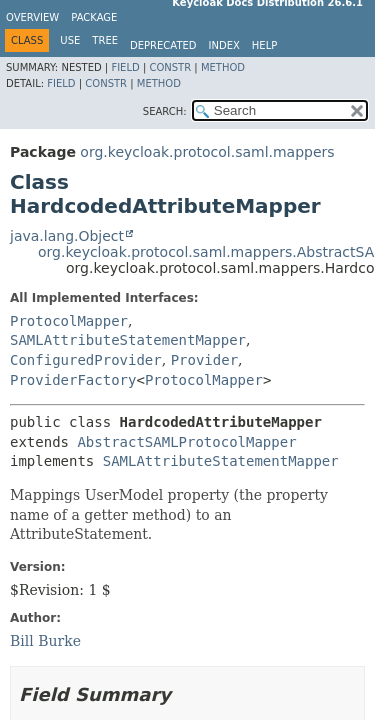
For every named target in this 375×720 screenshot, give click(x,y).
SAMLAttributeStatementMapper (128, 340)
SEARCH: (165, 111)
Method (223, 67)
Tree (105, 40)
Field (125, 67)
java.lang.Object (67, 236)
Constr (170, 67)
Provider (204, 360)
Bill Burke (45, 641)
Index (224, 45)
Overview (32, 17)
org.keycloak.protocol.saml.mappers (207, 152)
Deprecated (163, 45)
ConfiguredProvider (86, 360)
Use (70, 40)
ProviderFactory (73, 380)
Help (264, 45)
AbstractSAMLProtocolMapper (186, 442)
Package (94, 17)
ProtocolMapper (69, 321)
